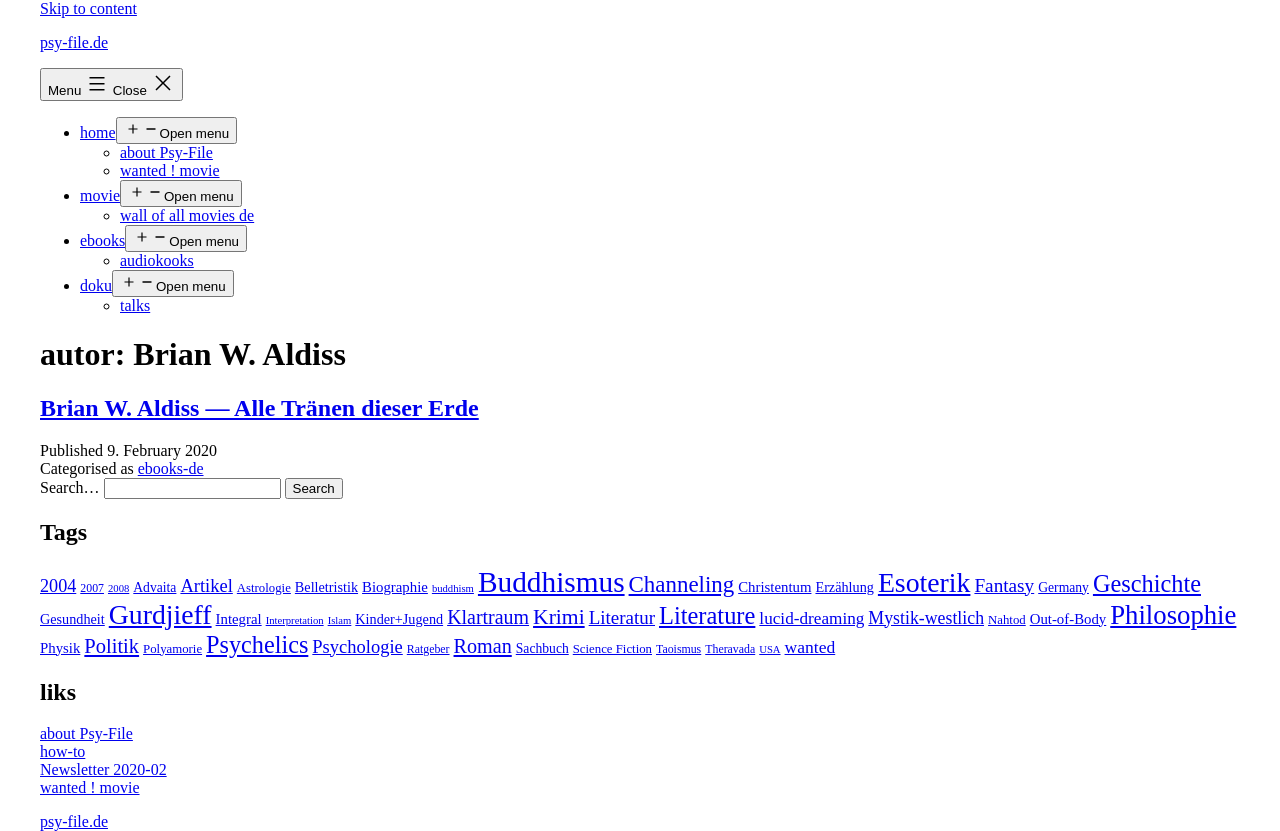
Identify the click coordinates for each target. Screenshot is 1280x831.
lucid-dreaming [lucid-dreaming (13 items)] (811, 618)
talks (135, 305)
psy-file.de (74, 42)
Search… (70, 487)
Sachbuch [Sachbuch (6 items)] (542, 648)
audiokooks (157, 260)
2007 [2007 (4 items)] (92, 588)
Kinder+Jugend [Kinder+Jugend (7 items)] (399, 619)
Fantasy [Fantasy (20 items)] (1004, 585)
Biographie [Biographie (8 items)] (395, 587)
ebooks (102, 240)
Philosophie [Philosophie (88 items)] (1173, 615)
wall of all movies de (187, 215)
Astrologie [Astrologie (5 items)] (264, 588)
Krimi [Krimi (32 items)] (559, 617)
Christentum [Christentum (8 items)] (774, 587)
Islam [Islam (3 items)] (340, 620)
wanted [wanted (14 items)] (810, 647)
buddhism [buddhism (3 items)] (453, 588)
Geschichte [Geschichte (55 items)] (1147, 583)
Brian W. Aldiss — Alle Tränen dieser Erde (259, 408)
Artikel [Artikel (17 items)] (206, 586)
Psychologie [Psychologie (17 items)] (357, 647)
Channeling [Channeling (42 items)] (682, 584)
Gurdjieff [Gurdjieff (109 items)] (160, 614)
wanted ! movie (170, 170)
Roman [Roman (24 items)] (483, 646)
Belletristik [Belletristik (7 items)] (326, 587)
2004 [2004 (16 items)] (58, 586)
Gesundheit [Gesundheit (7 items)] (72, 619)
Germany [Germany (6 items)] (1063, 587)
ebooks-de (171, 468)
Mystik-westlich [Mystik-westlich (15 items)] (926, 618)
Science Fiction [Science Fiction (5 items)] (612, 649)
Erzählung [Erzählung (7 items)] (844, 587)
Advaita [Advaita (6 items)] (154, 587)
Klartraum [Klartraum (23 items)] (488, 617)
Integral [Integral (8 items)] (239, 619)
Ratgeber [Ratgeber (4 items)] (428, 649)
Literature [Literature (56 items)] (707, 615)
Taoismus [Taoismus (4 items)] (678, 649)
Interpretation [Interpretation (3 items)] (295, 620)
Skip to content (88, 8)
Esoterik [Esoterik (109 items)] (924, 582)
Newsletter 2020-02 (103, 769)
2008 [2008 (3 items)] (118, 588)
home (98, 132)
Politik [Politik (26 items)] (111, 646)
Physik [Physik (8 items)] (60, 648)
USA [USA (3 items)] (769, 649)
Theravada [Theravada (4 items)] (730, 649)
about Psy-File (166, 152)
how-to (62, 751)
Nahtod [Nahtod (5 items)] (1007, 620)
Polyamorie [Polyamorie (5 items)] (172, 649)
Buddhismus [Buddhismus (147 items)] (551, 582)
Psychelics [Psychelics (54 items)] (257, 644)
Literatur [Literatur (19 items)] (622, 617)
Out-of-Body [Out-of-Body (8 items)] (1068, 619)
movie (100, 195)
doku (96, 285)
